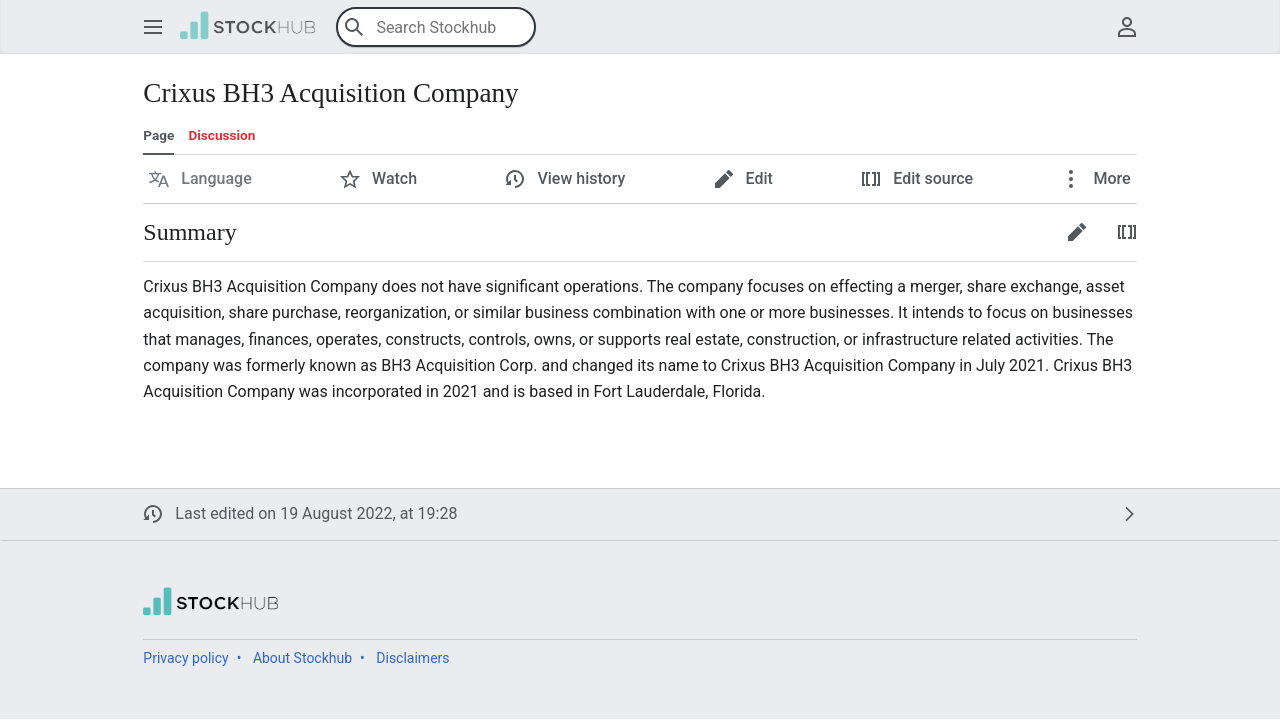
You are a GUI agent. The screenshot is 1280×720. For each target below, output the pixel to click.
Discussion (221, 135)
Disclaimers (412, 658)
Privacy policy (185, 658)
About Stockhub (302, 658)
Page (158, 135)
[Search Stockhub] (436, 27)
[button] (153, 27)
